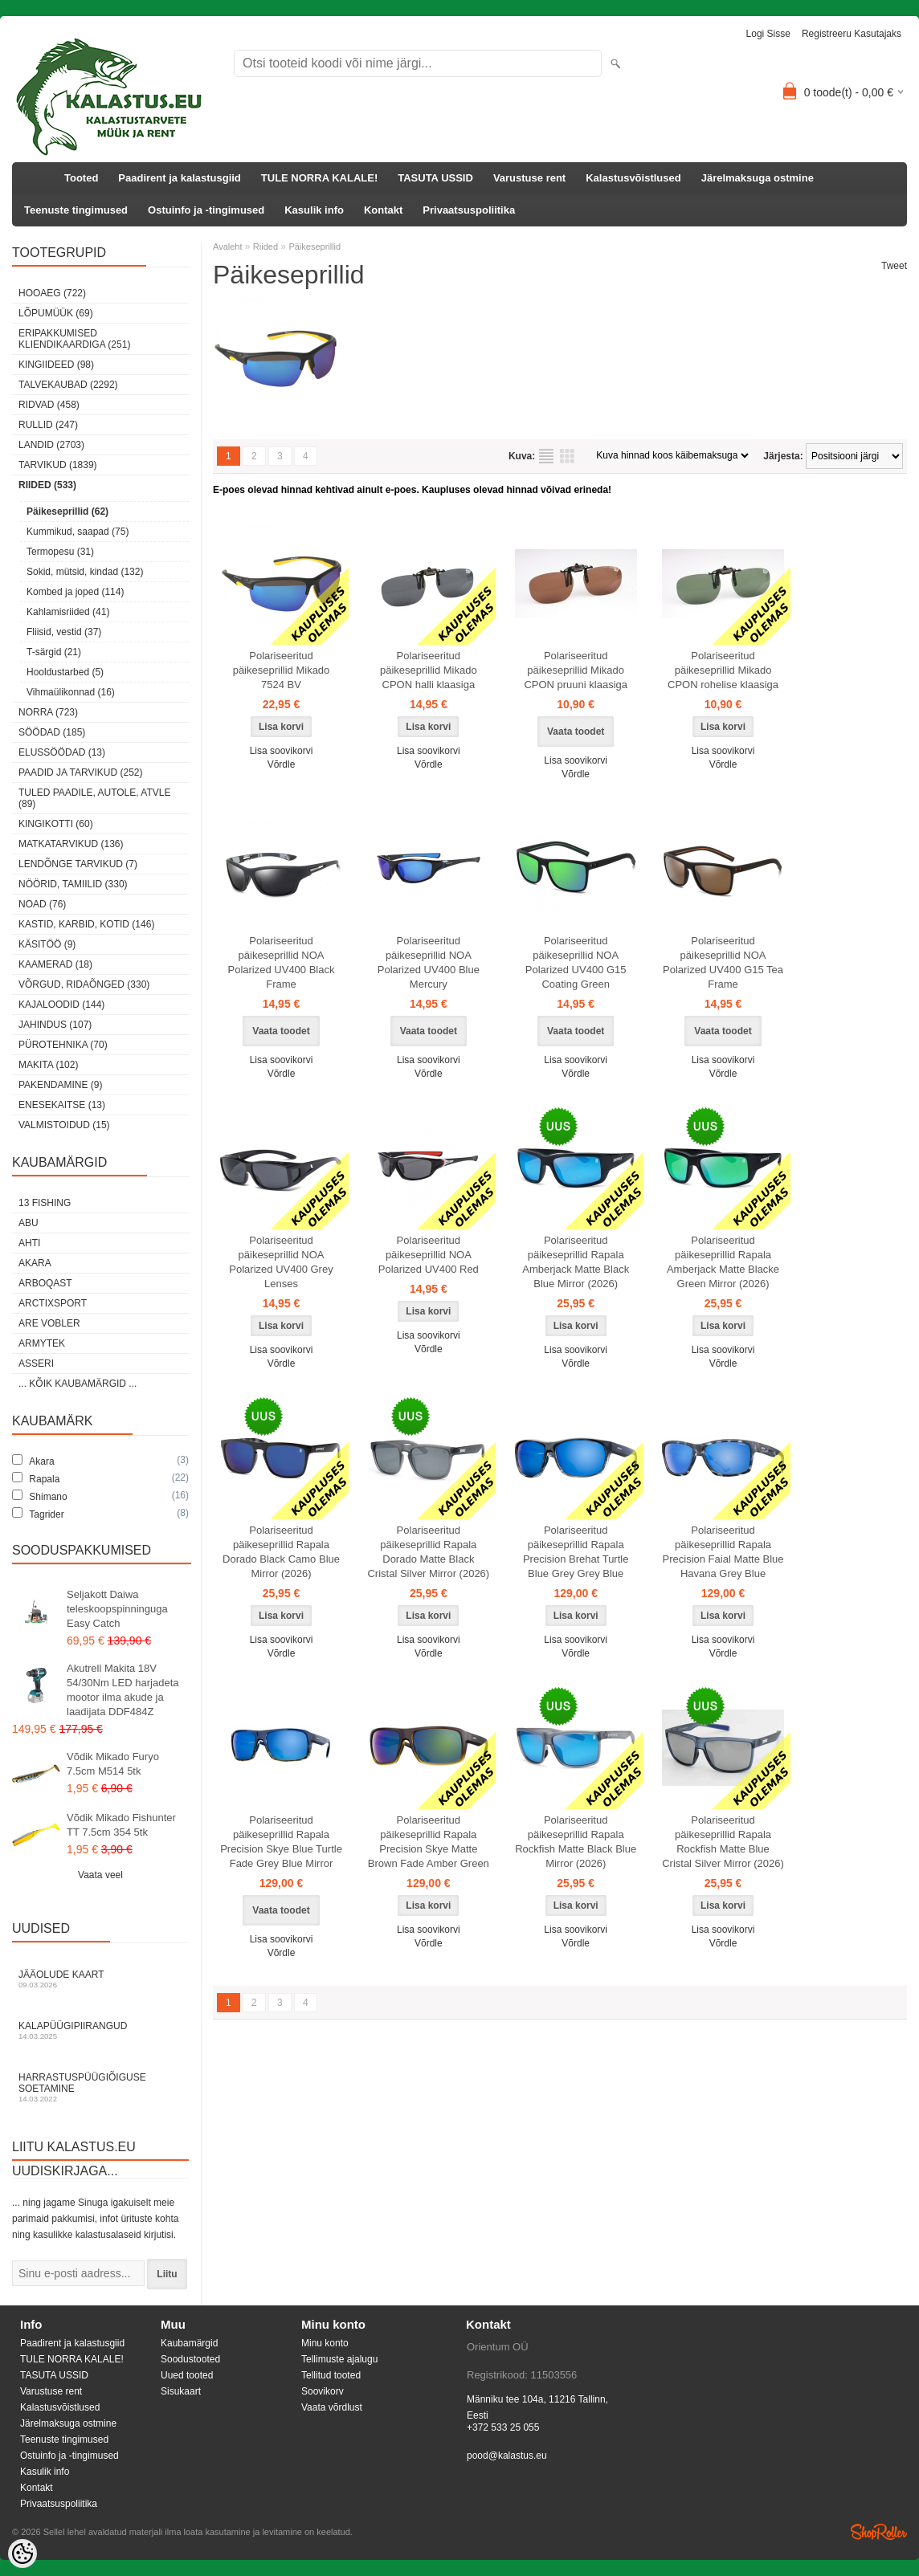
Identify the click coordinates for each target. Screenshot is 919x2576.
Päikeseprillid (314, 246)
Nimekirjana (546, 456)
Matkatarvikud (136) (70, 844)
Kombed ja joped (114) (75, 591)
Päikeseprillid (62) (67, 511)
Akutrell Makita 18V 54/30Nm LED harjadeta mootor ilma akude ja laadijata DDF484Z (122, 1690)
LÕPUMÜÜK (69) (55, 313)
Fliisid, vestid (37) (64, 632)
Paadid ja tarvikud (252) (80, 772)
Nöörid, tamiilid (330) (73, 884)
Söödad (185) (51, 732)
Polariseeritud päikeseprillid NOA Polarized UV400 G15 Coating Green (576, 962)
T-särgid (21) (54, 652)
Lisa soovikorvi (281, 750)
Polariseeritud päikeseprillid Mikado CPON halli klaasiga (428, 670)
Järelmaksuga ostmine (757, 178)
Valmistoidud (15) (64, 1125)
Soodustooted (190, 2359)
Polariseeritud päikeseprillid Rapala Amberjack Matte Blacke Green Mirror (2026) (723, 1262)
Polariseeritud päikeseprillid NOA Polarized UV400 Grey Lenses (281, 1262)
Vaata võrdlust (331, 2407)
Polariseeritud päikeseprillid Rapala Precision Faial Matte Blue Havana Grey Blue (723, 1551)
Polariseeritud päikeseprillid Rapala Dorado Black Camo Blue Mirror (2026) (281, 1551)
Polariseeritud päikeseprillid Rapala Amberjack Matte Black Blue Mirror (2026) (575, 1262)
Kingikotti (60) (55, 823)
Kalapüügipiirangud (100, 2030)
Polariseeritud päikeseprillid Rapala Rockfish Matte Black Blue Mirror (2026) (575, 1841)
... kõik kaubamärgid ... (77, 1383)
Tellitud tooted (331, 2375)
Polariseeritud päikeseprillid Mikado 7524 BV (281, 670)
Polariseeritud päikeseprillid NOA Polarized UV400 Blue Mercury (429, 962)
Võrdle (282, 764)
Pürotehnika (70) (63, 1044)
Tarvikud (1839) (57, 465)
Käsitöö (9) (47, 944)
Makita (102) (48, 1064)
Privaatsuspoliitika (469, 210)
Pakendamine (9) (60, 1084)
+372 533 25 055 (503, 2427)
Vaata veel (100, 1875)
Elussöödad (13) (61, 752)
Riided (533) (47, 485)
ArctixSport (52, 1303)
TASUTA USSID (435, 178)
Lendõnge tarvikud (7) (77, 864)
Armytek (41, 1343)
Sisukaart (181, 2391)
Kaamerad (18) (55, 964)
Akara (34, 1263)
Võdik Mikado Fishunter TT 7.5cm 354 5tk (121, 1825)
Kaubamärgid (189, 2343)
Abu (28, 1223)
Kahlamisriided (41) (68, 612)
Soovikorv (322, 2391)
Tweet (894, 265)
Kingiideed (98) (56, 364)
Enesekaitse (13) (61, 1105)
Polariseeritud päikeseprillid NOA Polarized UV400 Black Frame (281, 962)
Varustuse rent (529, 178)
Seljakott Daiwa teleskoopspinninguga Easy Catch (117, 1608)
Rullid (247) (48, 424)
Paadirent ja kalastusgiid (179, 178)
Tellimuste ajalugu (339, 2359)
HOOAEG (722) (52, 293)
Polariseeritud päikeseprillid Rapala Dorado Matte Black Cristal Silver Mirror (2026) (428, 1551)
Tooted (81, 178)
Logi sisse (768, 33)
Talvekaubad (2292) (68, 384)
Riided (265, 246)
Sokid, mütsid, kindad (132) (85, 571)
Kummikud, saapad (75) (78, 531)
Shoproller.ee (879, 2532)
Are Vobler (49, 1323)
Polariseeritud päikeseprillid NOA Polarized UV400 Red (428, 1254)
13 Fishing (44, 1203)
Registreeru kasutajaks (851, 33)
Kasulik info (314, 210)
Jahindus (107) (55, 1024)
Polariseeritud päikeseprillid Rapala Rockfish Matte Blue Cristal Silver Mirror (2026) (723, 1841)
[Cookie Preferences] (22, 2553)
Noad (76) (42, 904)
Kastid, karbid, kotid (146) (86, 924)
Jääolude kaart (100, 1979)
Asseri (36, 1363)
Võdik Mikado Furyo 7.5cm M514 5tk (113, 1764)
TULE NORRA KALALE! (319, 178)
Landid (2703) (51, 444)
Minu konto (325, 2343)
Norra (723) (48, 712)
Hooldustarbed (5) (65, 672)
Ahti (29, 1243)
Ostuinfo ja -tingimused (206, 210)
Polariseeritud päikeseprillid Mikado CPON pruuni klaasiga (575, 670)
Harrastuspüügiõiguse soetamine (100, 2087)
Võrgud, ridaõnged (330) (83, 984)
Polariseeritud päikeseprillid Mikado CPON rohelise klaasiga (723, 670)
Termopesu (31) (60, 551)
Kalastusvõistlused (633, 178)
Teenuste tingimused (76, 210)
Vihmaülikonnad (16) (71, 692)
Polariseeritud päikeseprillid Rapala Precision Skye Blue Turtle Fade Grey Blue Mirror (281, 1841)
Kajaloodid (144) (61, 1004)
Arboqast (45, 1283)
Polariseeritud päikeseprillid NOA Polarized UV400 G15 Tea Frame (723, 962)
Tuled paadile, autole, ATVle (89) (94, 798)
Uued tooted (187, 2375)
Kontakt (383, 210)
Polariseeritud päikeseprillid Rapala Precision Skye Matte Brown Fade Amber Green (428, 1841)
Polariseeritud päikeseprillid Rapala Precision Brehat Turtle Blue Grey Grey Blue (576, 1551)
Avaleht (228, 246)
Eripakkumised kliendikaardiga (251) (74, 339)
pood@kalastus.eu (507, 2455)
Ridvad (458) (49, 404)
